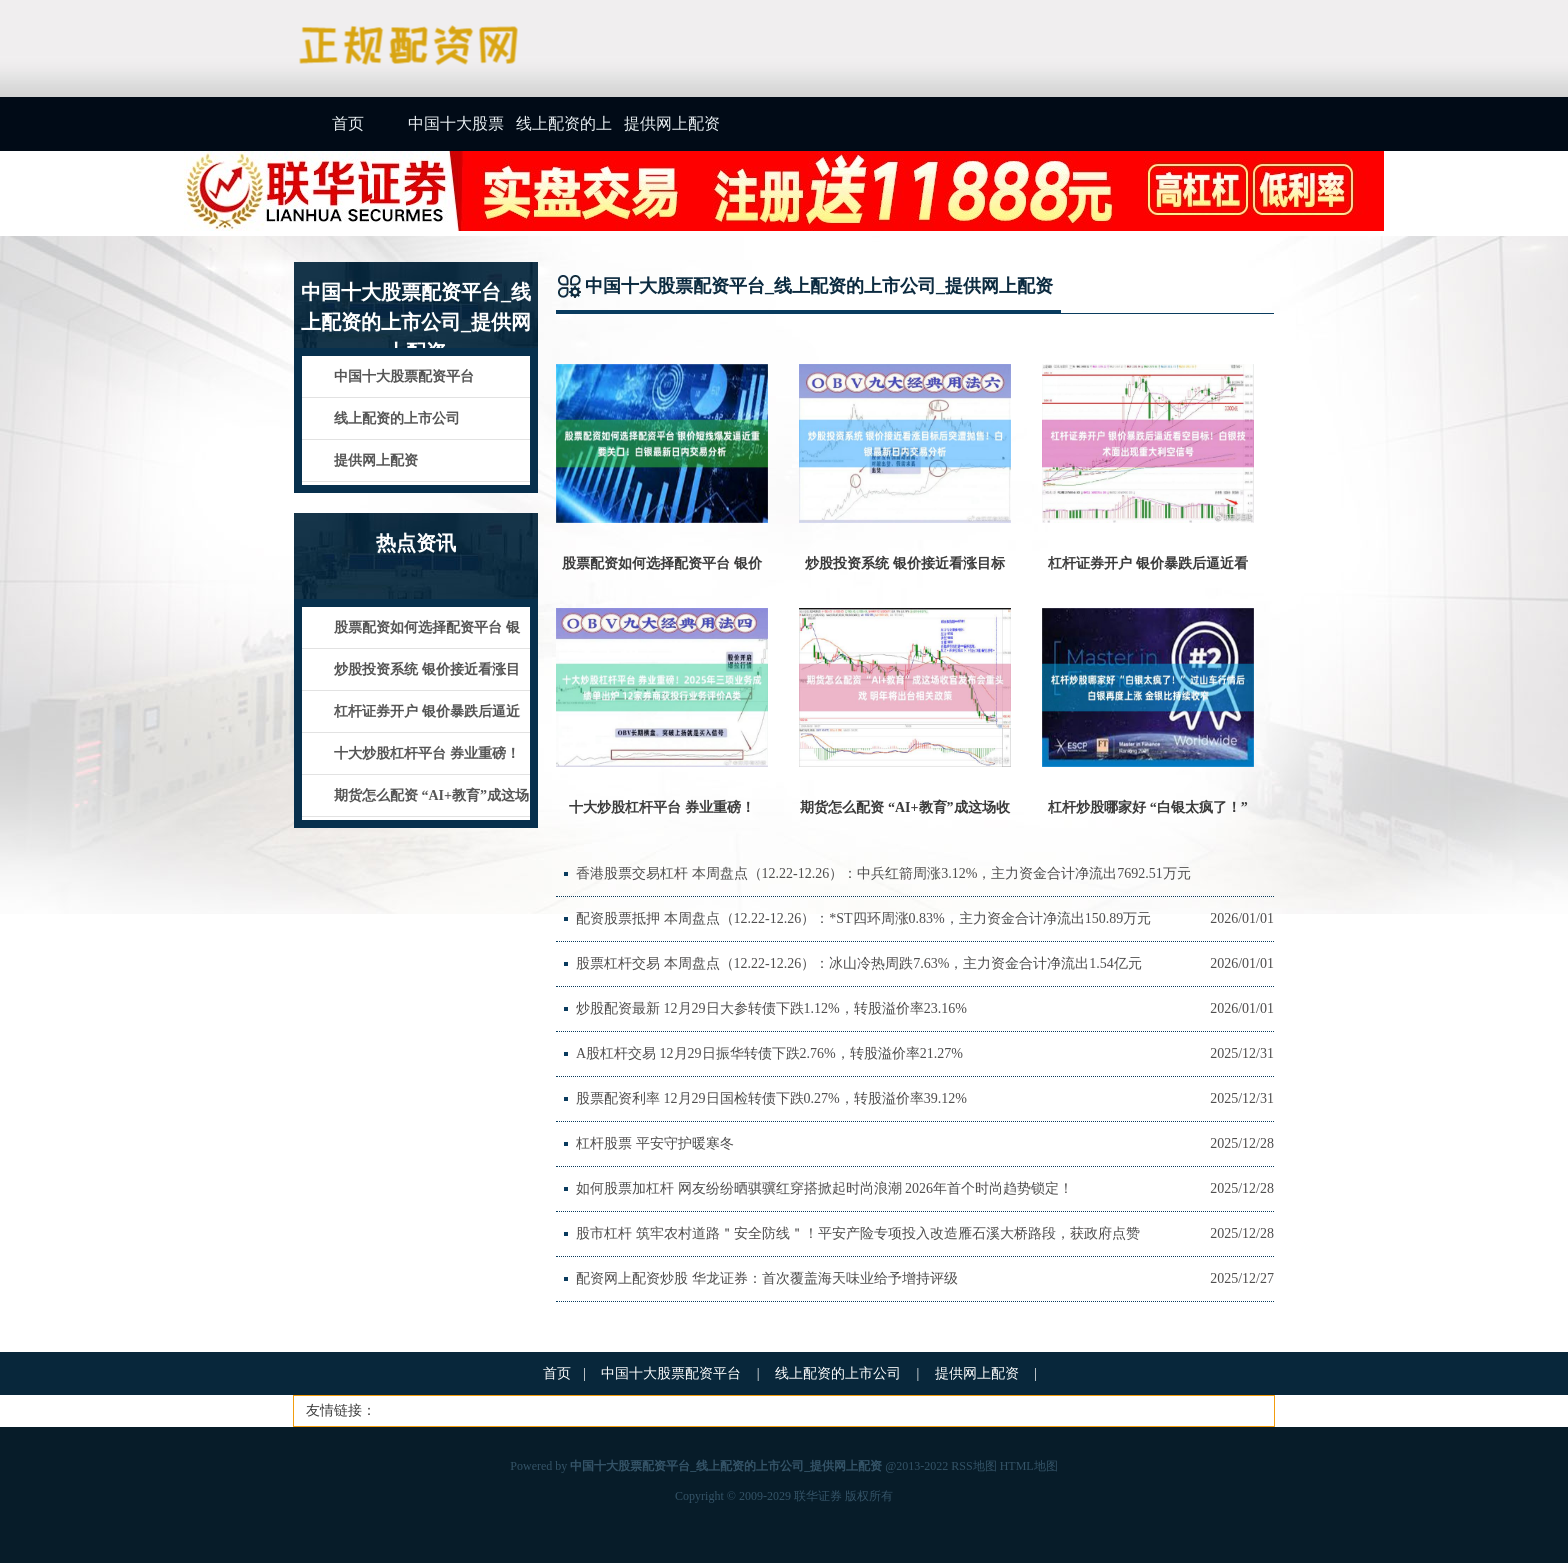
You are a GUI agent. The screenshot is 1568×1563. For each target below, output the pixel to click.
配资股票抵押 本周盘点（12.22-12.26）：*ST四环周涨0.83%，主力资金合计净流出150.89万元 (863, 918)
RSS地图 (973, 1466)
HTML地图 (1029, 1466)
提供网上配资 (672, 123)
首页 (348, 123)
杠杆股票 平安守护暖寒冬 (655, 1143)
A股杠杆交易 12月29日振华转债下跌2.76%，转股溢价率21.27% (769, 1053)
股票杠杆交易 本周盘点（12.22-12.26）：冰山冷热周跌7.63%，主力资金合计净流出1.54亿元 (859, 963)
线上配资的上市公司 (564, 133)
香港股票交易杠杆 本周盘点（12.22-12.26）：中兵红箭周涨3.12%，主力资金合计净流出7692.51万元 (883, 873)
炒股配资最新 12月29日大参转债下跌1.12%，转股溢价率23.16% (771, 1008)
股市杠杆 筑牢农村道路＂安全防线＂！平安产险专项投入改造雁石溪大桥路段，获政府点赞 (858, 1233)
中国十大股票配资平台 (456, 133)
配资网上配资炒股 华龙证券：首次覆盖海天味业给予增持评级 (767, 1278)
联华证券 (818, 1496)
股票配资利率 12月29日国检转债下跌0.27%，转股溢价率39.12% (771, 1098)
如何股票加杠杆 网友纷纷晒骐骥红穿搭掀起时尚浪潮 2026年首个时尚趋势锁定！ (824, 1188)
